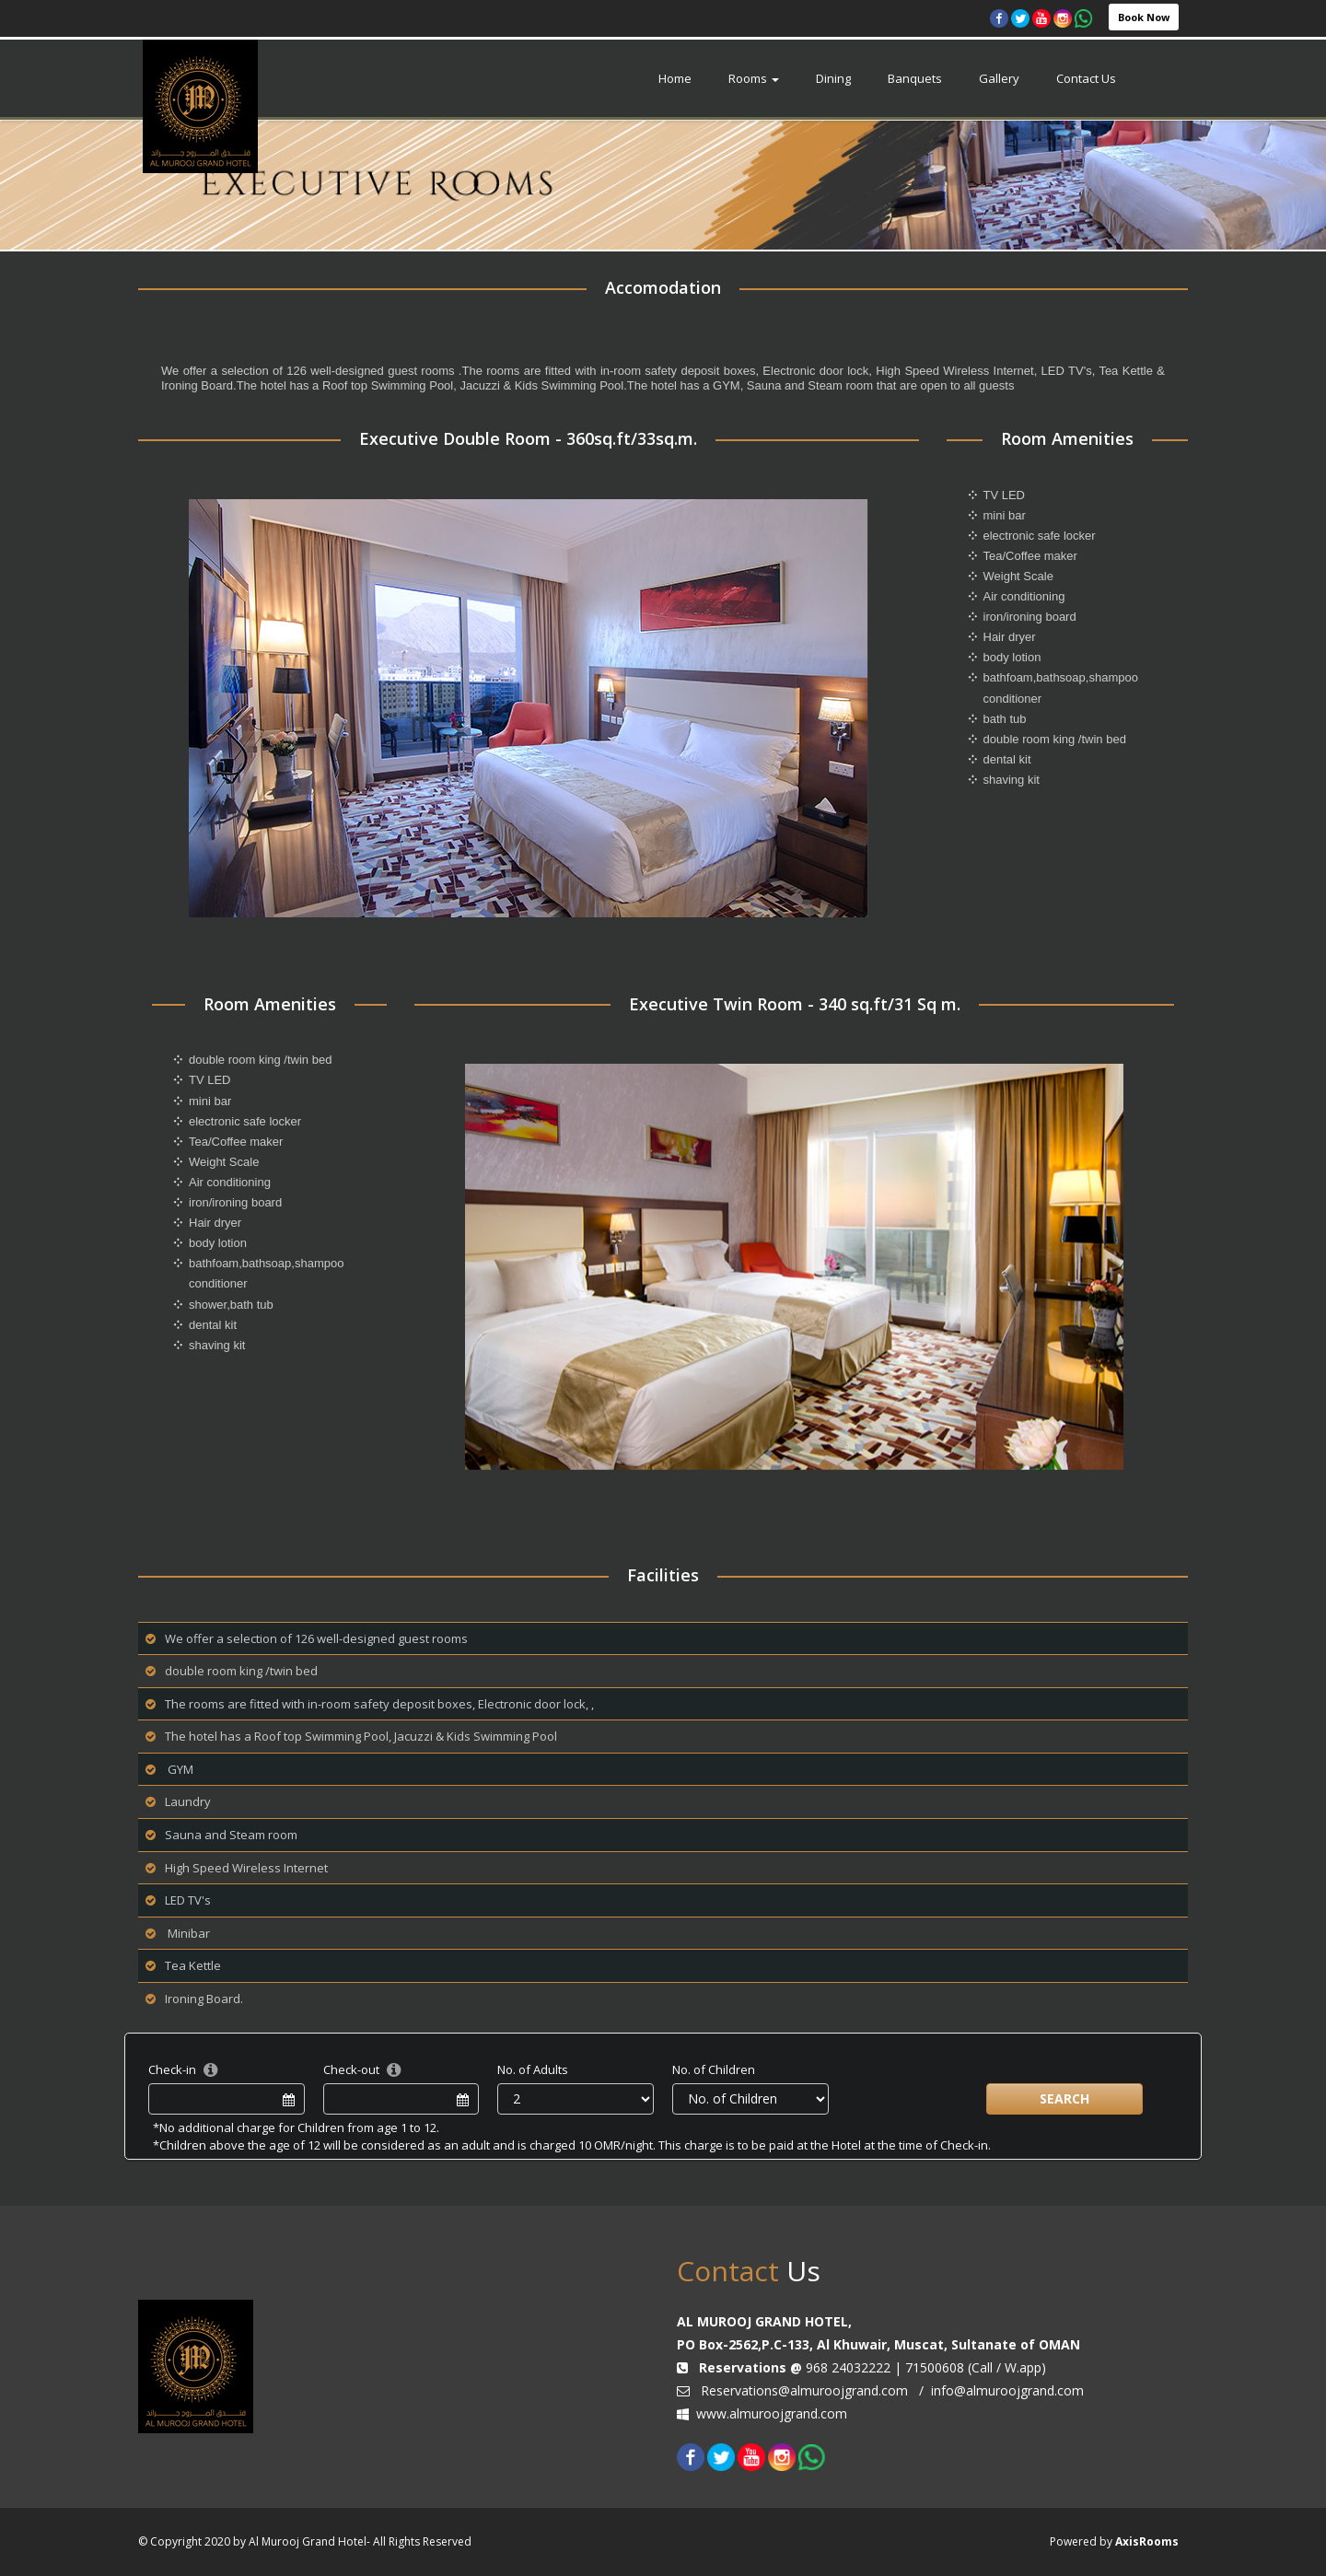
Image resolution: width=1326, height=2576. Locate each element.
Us (748, 2271)
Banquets (915, 78)
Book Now (1143, 17)
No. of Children (713, 2069)
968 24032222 (846, 2367)
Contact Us (1086, 78)
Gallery (999, 78)
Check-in (172, 2069)
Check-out (351, 2069)
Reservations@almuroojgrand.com (804, 2390)
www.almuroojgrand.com (771, 2413)
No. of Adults (532, 2069)
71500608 (934, 2367)
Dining (833, 78)
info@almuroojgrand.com (1005, 2390)
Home (675, 78)
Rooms (753, 78)
